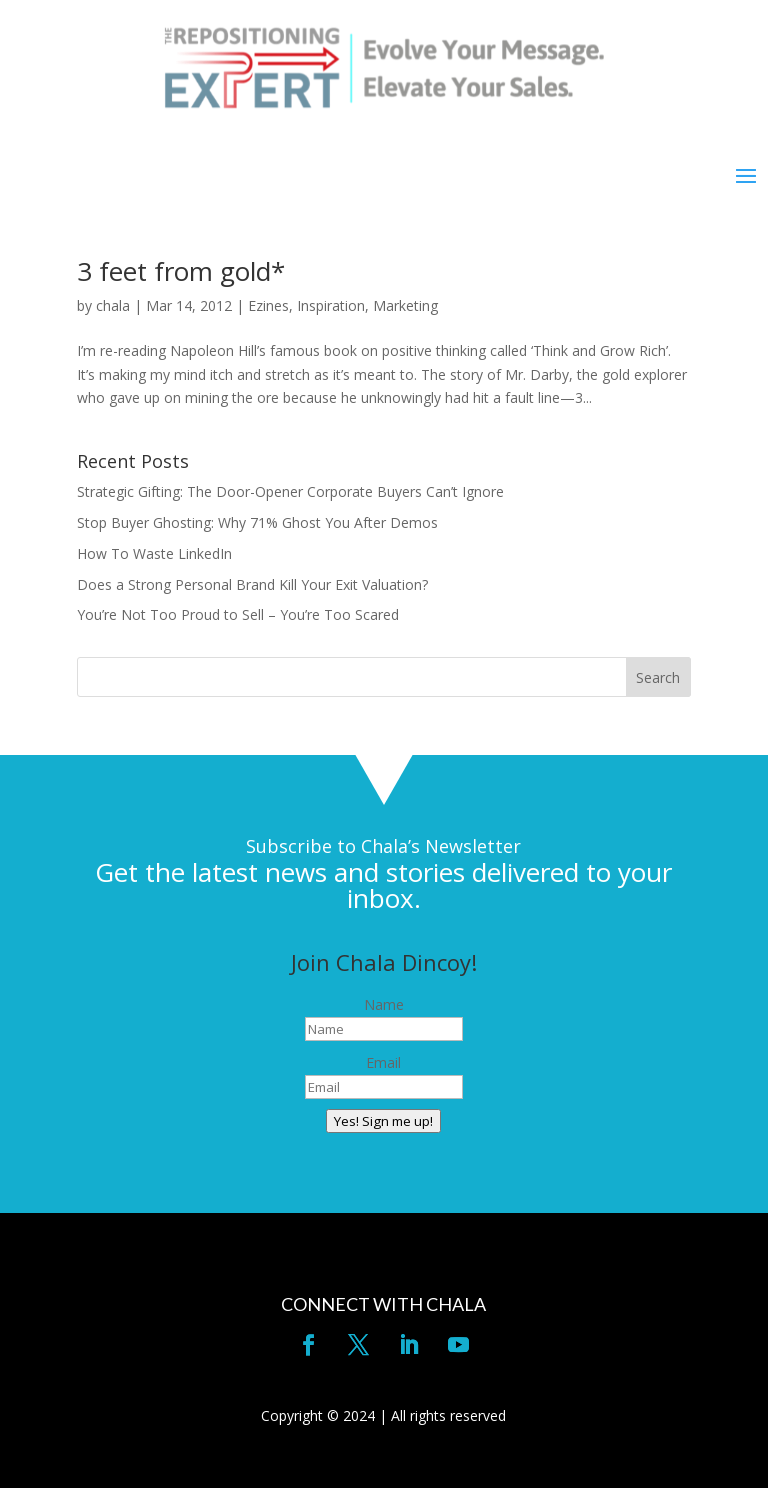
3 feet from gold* (181, 271)
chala (113, 305)
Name (384, 1004)
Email (383, 1062)
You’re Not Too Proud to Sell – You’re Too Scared (238, 614)
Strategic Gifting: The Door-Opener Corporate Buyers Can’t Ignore (290, 491)
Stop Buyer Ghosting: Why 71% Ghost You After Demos (257, 522)
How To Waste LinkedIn (154, 553)
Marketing (405, 305)
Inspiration (331, 305)
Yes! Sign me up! (383, 1121)
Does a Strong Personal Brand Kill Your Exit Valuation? (252, 584)
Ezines (268, 305)
